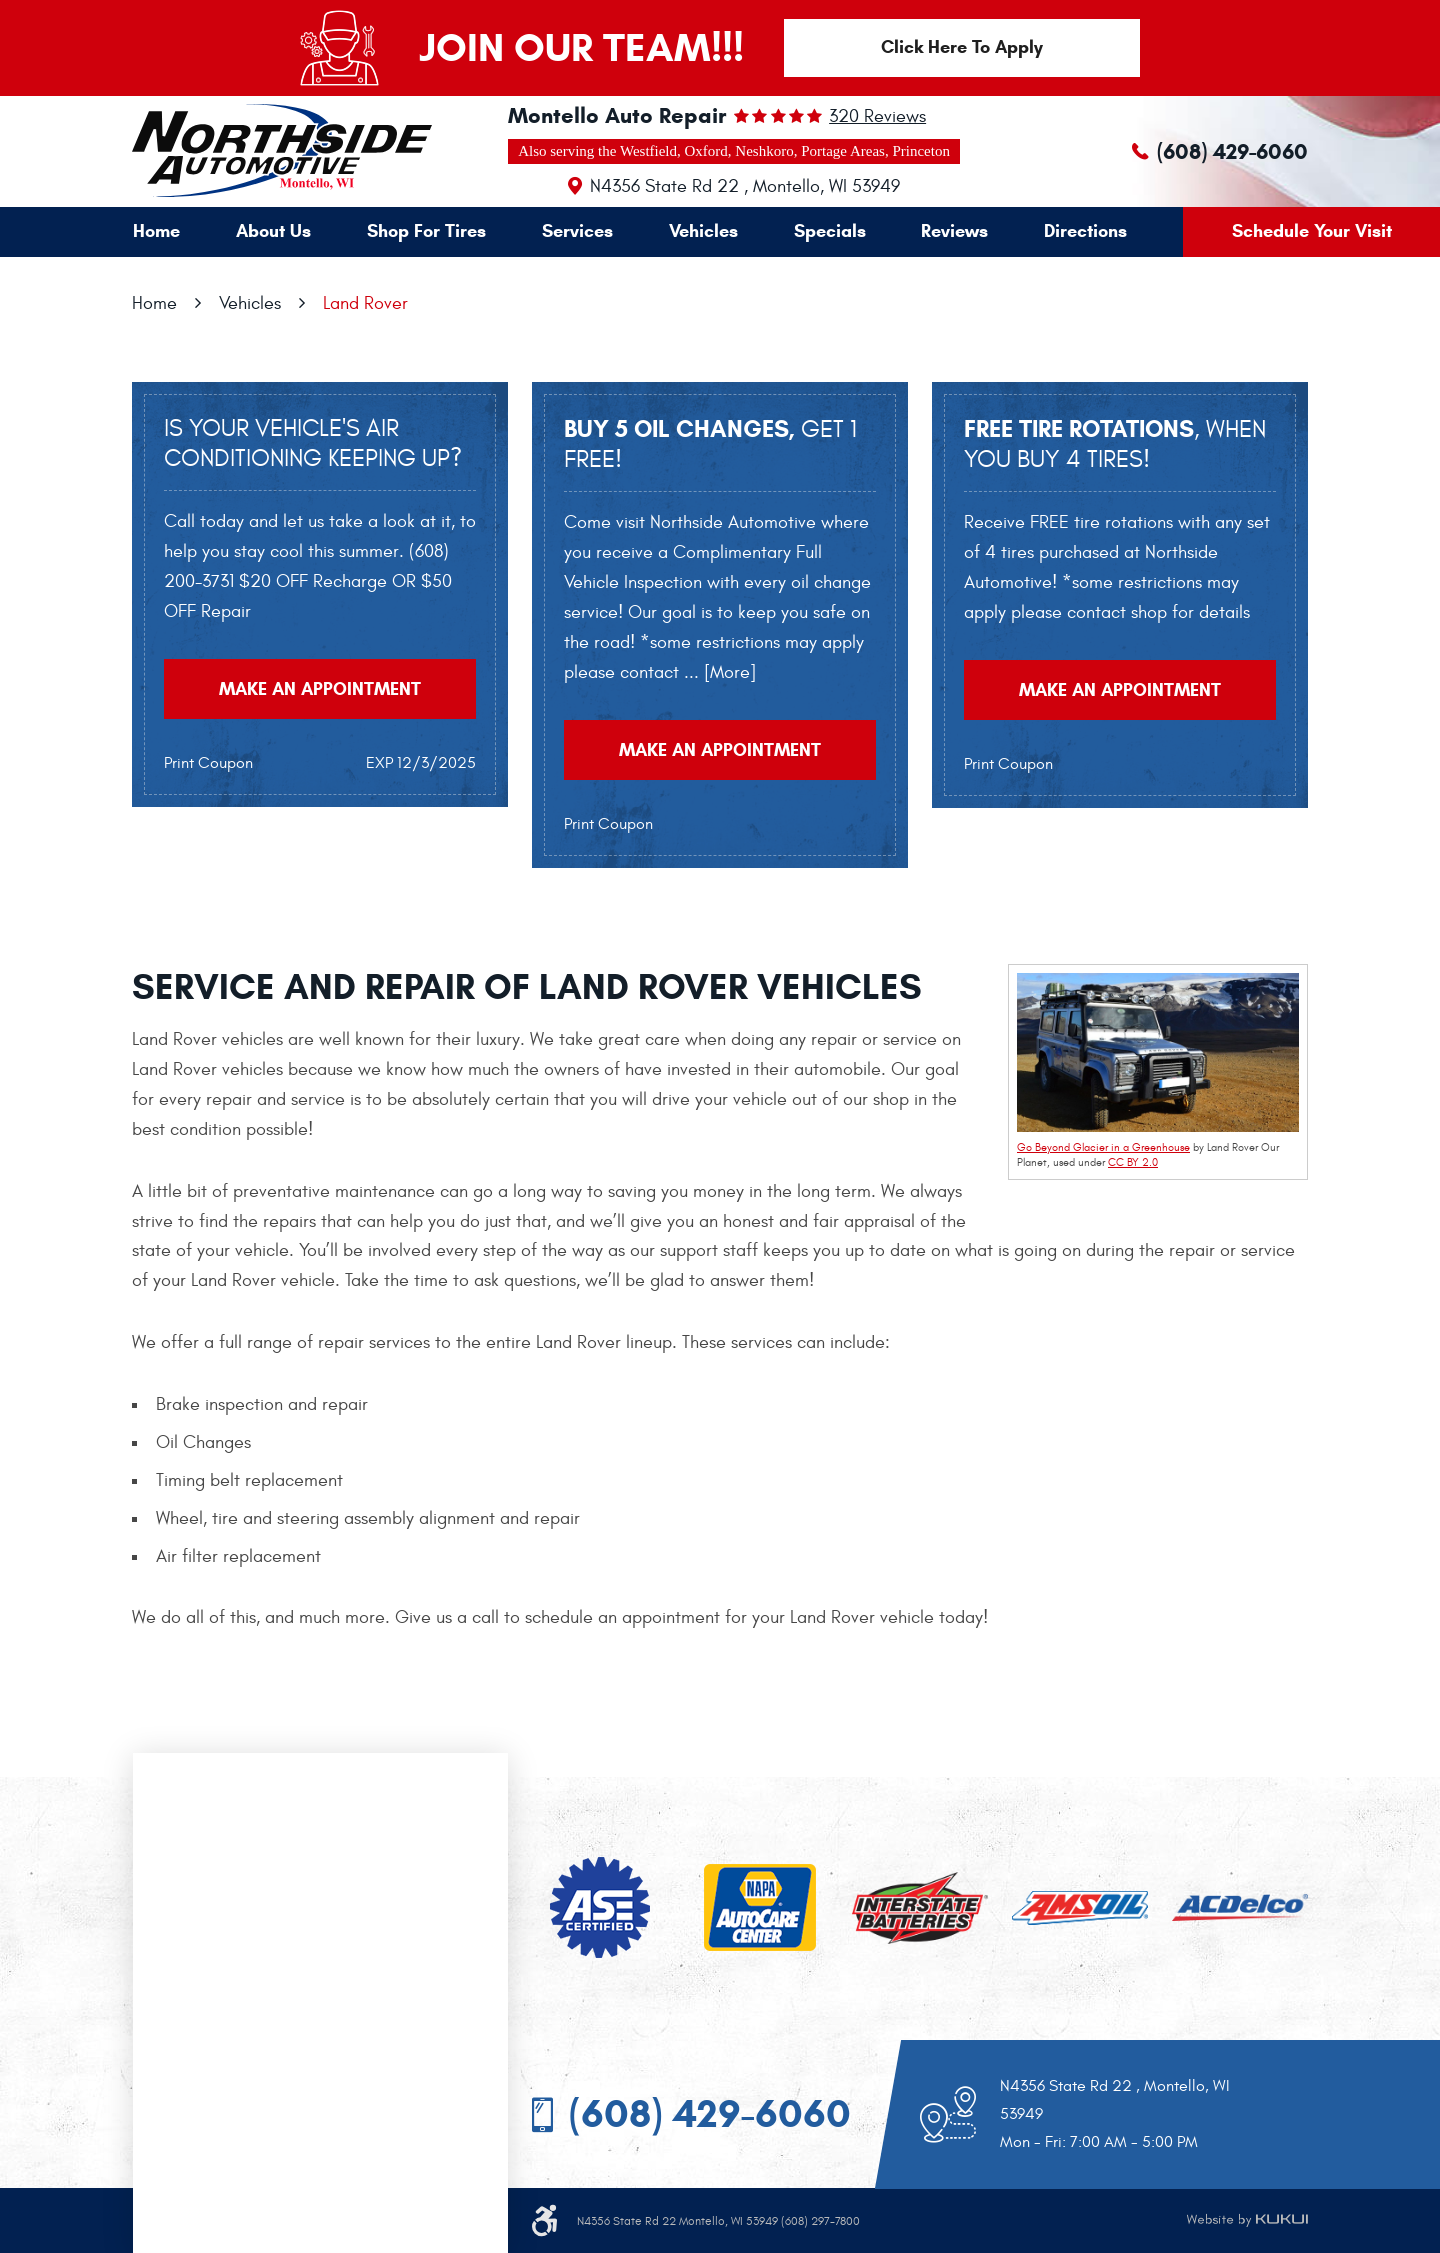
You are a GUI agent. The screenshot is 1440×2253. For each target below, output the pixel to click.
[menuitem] (156, 231)
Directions (1085, 231)
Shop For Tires (426, 231)
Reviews (954, 231)
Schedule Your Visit (1312, 231)
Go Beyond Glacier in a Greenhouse (1103, 1147)
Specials (830, 231)
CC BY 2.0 (1133, 1162)
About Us (273, 231)
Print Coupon (208, 763)
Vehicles (703, 231)
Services (577, 231)
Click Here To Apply (962, 47)
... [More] (717, 672)
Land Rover (365, 303)
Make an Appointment (320, 689)
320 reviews (877, 116)
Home (156, 231)
